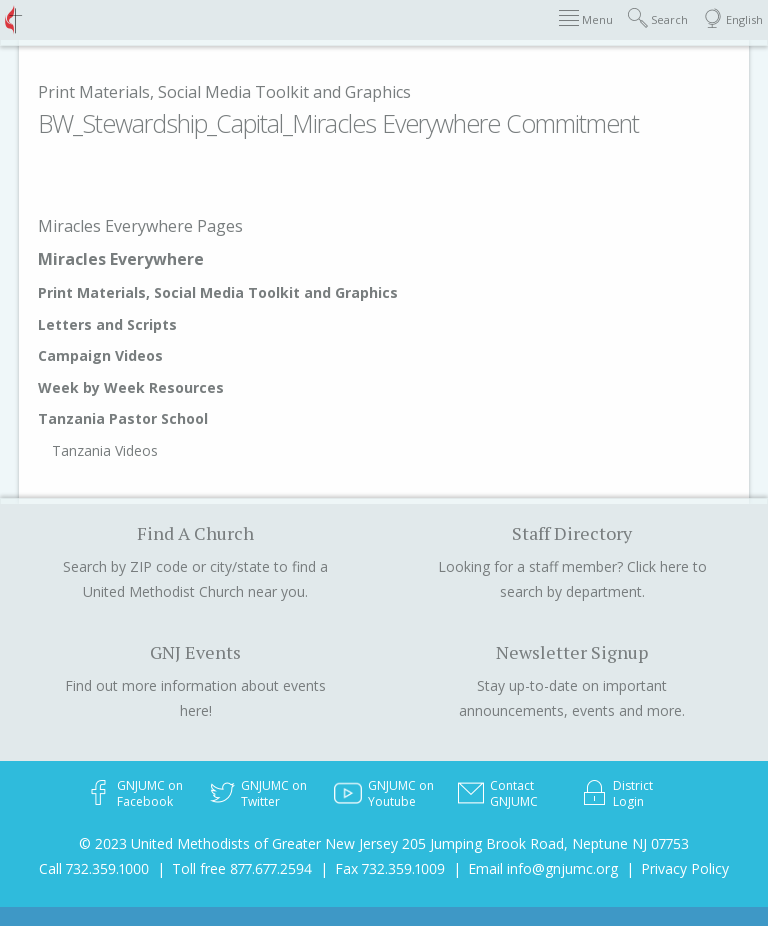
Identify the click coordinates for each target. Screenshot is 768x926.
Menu (586, 18)
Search (658, 18)
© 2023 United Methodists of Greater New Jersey (238, 843)
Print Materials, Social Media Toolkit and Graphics (224, 92)
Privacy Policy (685, 868)
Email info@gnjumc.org (543, 868)
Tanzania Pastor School (123, 418)
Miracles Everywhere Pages (140, 226)
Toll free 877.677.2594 (242, 868)
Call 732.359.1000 (94, 868)
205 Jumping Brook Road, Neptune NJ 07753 (545, 843)
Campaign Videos (100, 355)
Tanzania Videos (105, 450)
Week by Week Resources (131, 387)
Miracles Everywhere (121, 259)
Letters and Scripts (107, 324)
